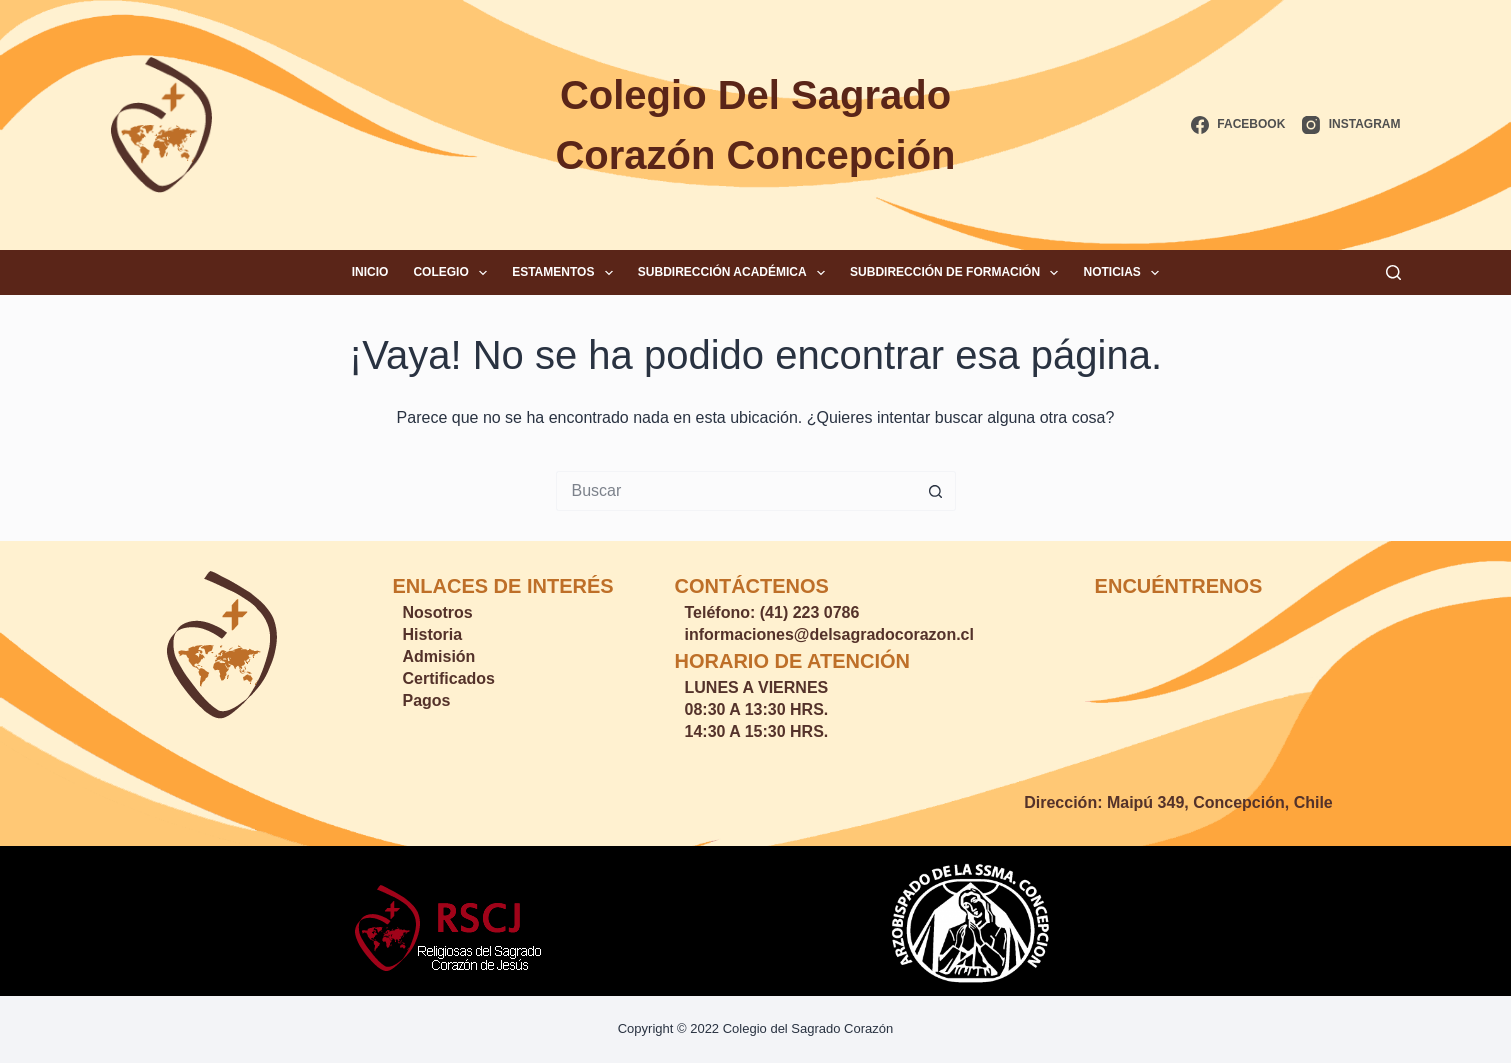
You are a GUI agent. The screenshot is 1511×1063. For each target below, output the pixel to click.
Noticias (1125, 273)
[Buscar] (1393, 272)
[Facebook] (1238, 125)
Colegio (454, 273)
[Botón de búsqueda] (936, 491)
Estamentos (566, 273)
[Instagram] (1351, 125)
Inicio (370, 272)
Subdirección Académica (735, 273)
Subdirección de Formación (958, 273)
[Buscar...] (736, 491)
